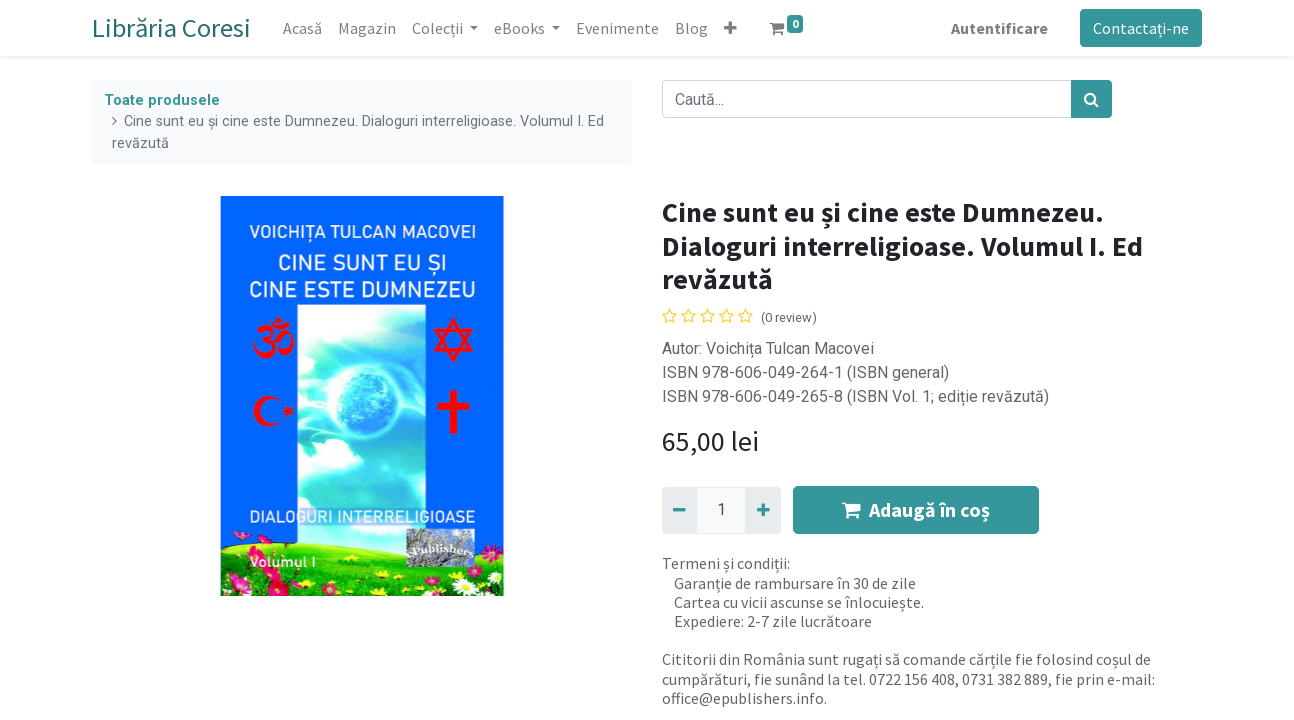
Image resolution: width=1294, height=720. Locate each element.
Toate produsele (162, 100)
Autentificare (999, 28)
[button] (730, 28)
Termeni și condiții (724, 563)
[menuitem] (302, 28)
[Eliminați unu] (679, 510)
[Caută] (1091, 99)
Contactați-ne (1141, 28)
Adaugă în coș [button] (916, 509)
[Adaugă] (762, 510)
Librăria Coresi (171, 27)
